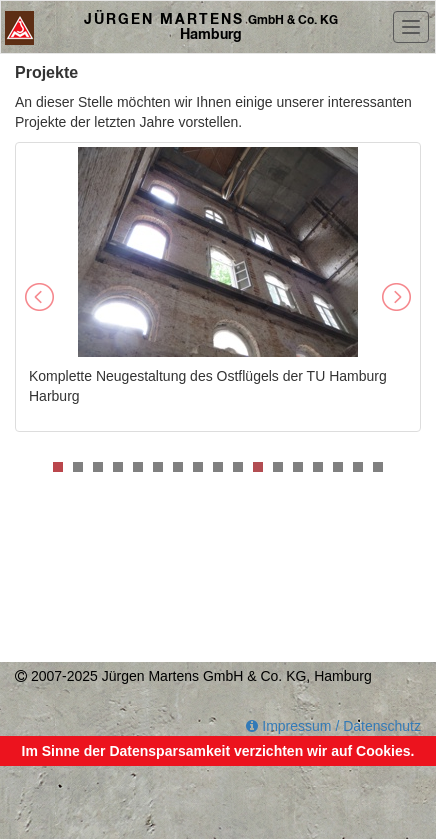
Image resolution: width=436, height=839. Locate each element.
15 (338, 467)
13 (298, 467)
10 (238, 467)
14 (318, 467)
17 (378, 467)
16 (358, 467)
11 (258, 467)
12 (278, 467)
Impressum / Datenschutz (333, 726)
